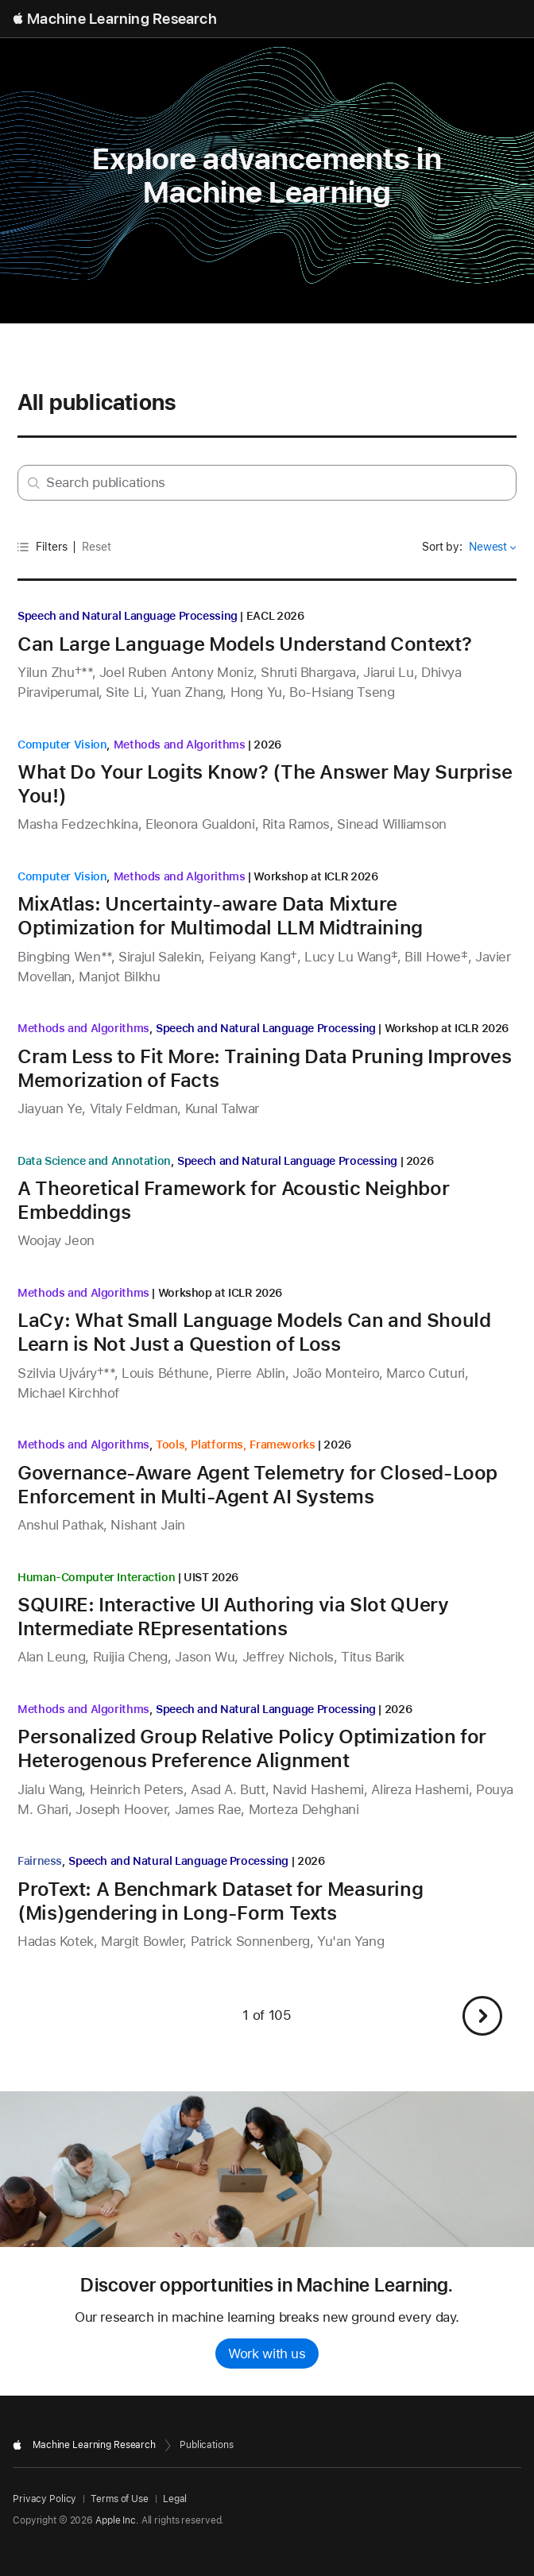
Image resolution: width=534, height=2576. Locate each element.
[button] (482, 2016)
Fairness (39, 1861)
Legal (175, 2498)
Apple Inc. (117, 2520)
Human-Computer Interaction (96, 1577)
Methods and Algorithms (180, 744)
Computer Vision (61, 744)
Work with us (267, 2353)
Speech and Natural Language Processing (127, 615)
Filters (42, 547)
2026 (290, 615)
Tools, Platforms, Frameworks (235, 1444)
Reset (96, 546)
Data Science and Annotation (94, 1161)
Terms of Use (120, 2498)
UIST (196, 1577)
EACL (260, 615)
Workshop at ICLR (300, 876)
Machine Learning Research (122, 19)
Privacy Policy (44, 2498)
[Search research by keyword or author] (267, 483)
